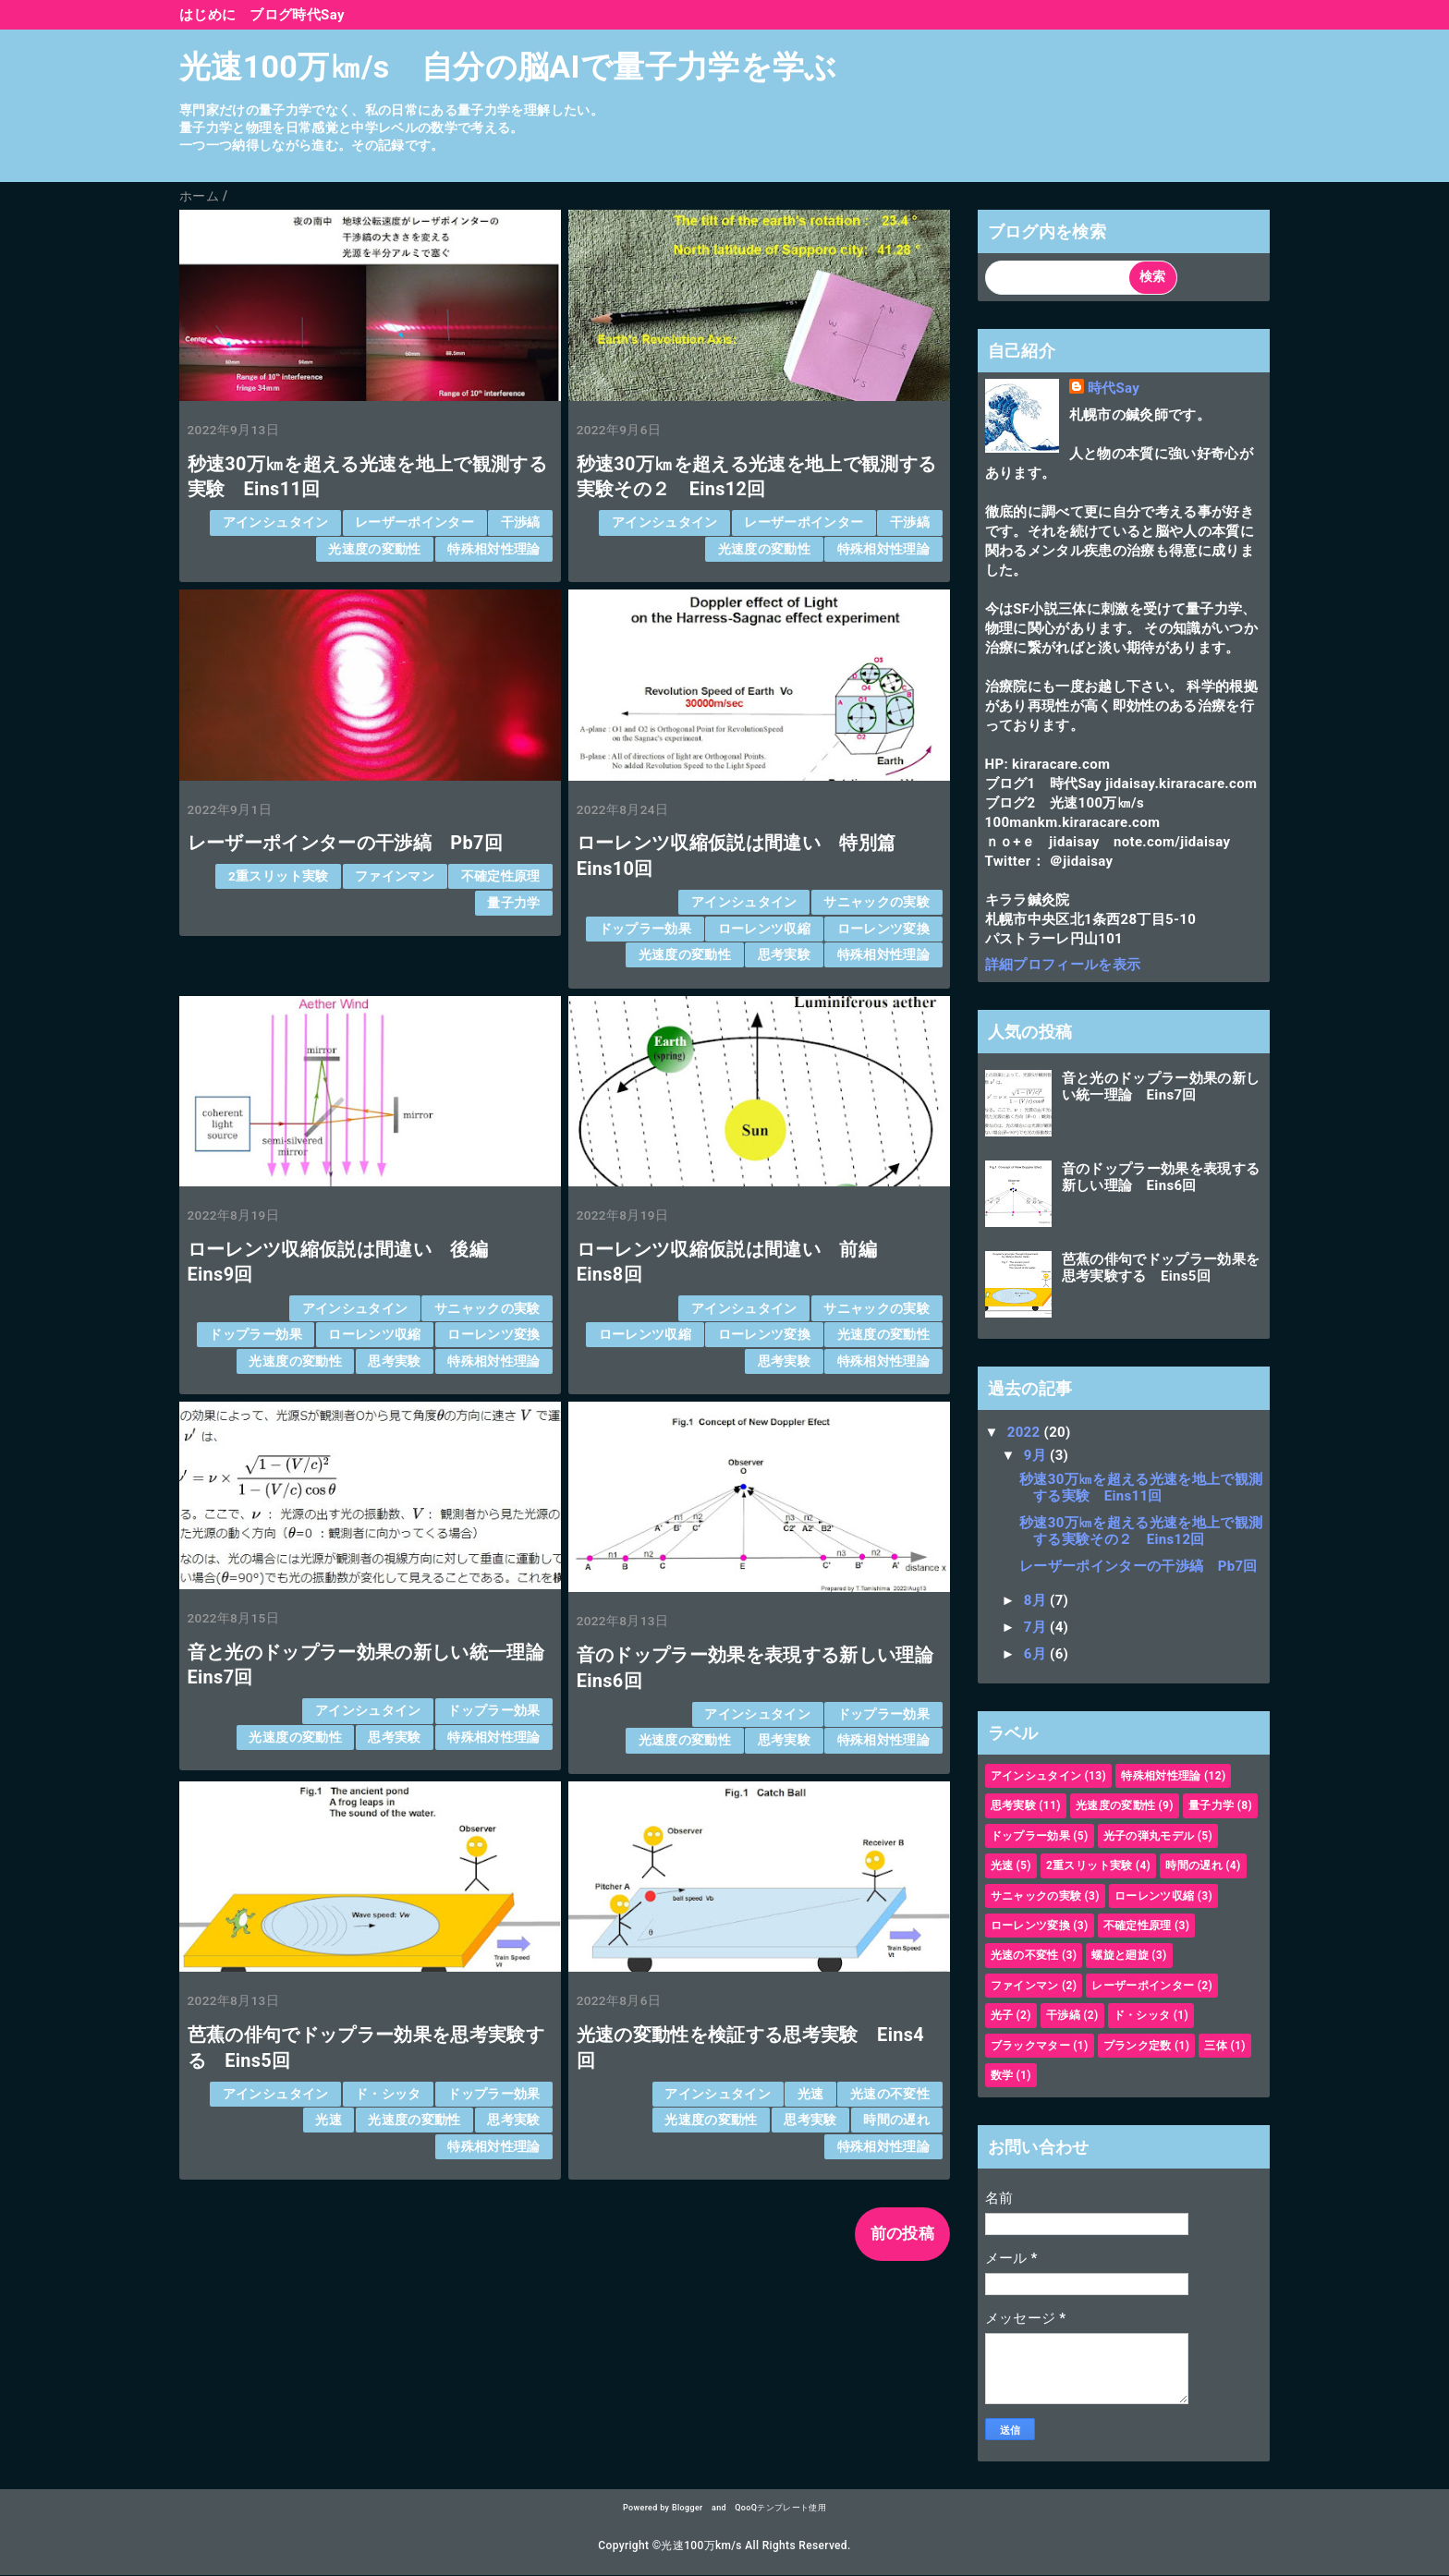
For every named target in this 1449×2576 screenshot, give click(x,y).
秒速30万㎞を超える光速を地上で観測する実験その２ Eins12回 (1140, 1531)
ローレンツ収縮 (764, 928)
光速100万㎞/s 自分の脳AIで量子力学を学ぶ (508, 66)
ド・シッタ (388, 2093)
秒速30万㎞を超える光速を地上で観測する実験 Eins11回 (1140, 1487)
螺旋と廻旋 (1120, 1955)
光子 (1002, 2015)
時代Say (1113, 388)
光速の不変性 (890, 2093)
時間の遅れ (896, 2119)
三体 (1215, 2045)
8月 (1037, 1600)
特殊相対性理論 (493, 548)
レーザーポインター (414, 522)
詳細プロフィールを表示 (1063, 964)
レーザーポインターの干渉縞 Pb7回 (346, 843)
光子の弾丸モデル (1149, 1835)
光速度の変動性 (374, 548)
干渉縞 (521, 522)
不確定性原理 (501, 876)
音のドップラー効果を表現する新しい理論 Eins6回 (1161, 1177)
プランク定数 (1137, 2045)
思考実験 (784, 954)
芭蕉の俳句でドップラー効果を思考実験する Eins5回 (1161, 1267)
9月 (1037, 1455)
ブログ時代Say (297, 14)
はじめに (207, 14)
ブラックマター (1030, 2045)
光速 (328, 2119)
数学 (1002, 2075)
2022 (1025, 1432)
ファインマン (394, 876)
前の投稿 (902, 2233)
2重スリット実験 (278, 876)
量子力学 (513, 902)
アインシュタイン (276, 522)
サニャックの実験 (876, 901)
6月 (1037, 1654)
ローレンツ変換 (883, 928)
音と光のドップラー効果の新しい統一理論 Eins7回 (1161, 1086)
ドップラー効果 (645, 928)
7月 (1037, 1627)
